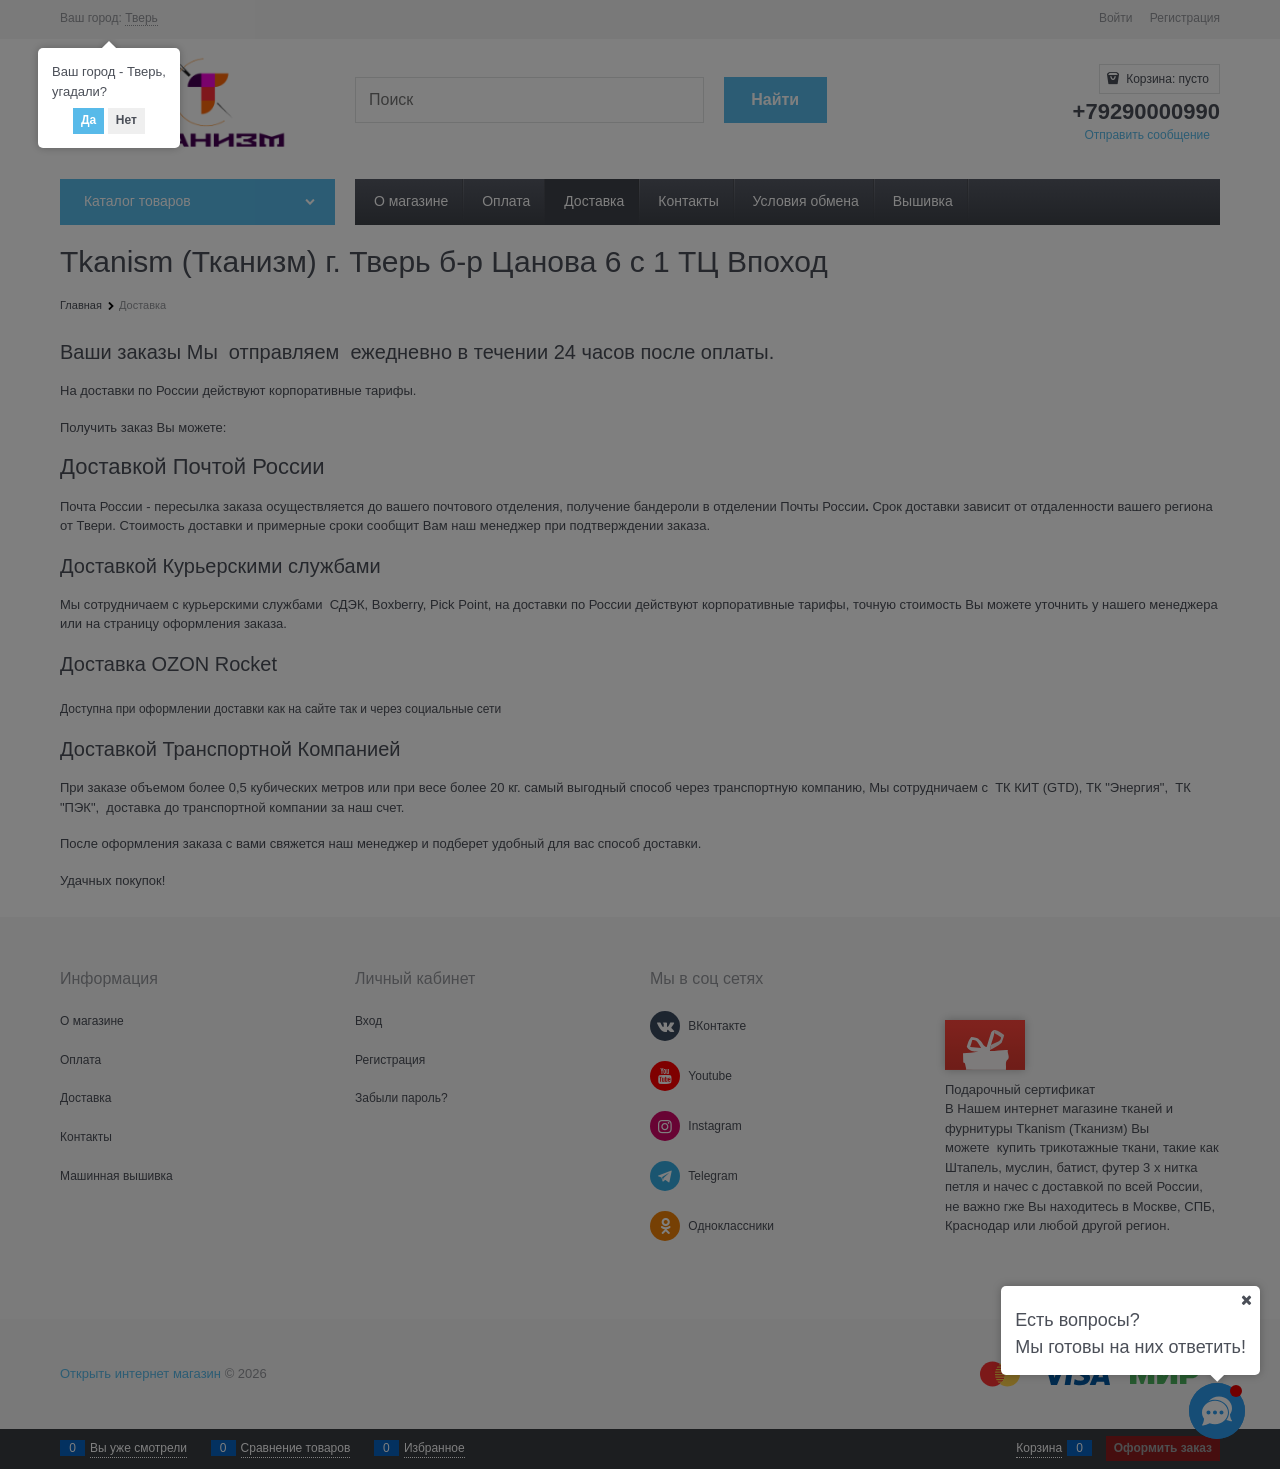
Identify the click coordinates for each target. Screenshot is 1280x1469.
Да (88, 120)
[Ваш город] (1246, 1300)
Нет (126, 120)
